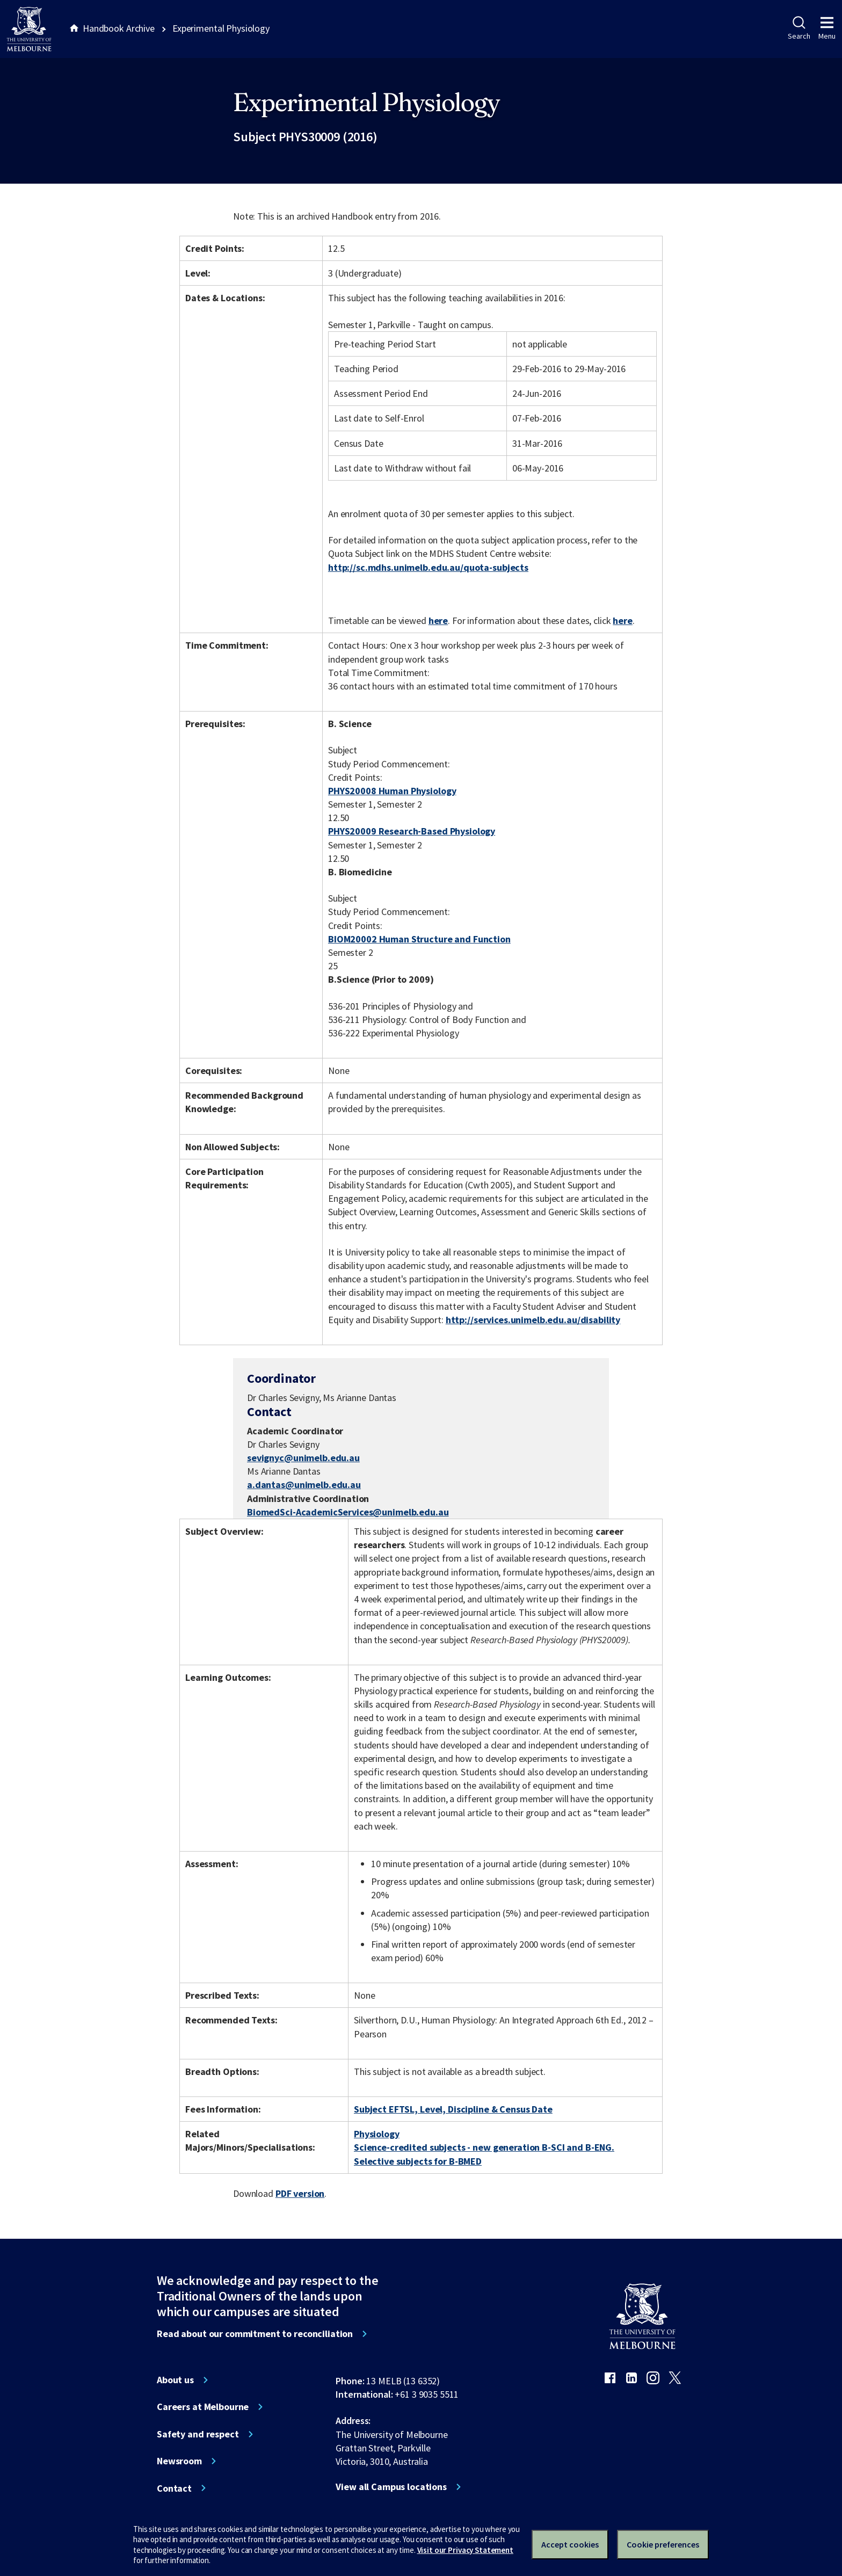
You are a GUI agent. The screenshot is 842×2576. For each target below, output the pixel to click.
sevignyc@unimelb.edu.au (303, 1458)
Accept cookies (570, 2544)
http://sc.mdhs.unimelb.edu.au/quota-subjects (428, 567)
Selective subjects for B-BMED (418, 2161)
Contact (174, 2488)
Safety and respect (198, 2434)
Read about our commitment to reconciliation (255, 2334)
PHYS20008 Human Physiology (392, 791)
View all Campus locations (391, 2487)
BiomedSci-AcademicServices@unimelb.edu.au (347, 1512)
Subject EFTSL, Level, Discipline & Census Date (453, 2109)
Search (799, 28)
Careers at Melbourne (203, 2407)
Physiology (377, 2134)
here (438, 620)
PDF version (300, 2193)
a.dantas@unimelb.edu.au (304, 1485)
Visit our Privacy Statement (465, 2550)
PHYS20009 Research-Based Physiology (411, 831)
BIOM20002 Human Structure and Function (419, 939)
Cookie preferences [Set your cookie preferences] (663, 2544)
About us (175, 2380)
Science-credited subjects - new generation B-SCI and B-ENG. (484, 2147)
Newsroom (179, 2461)
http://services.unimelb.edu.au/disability (533, 1320)
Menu (827, 28)
